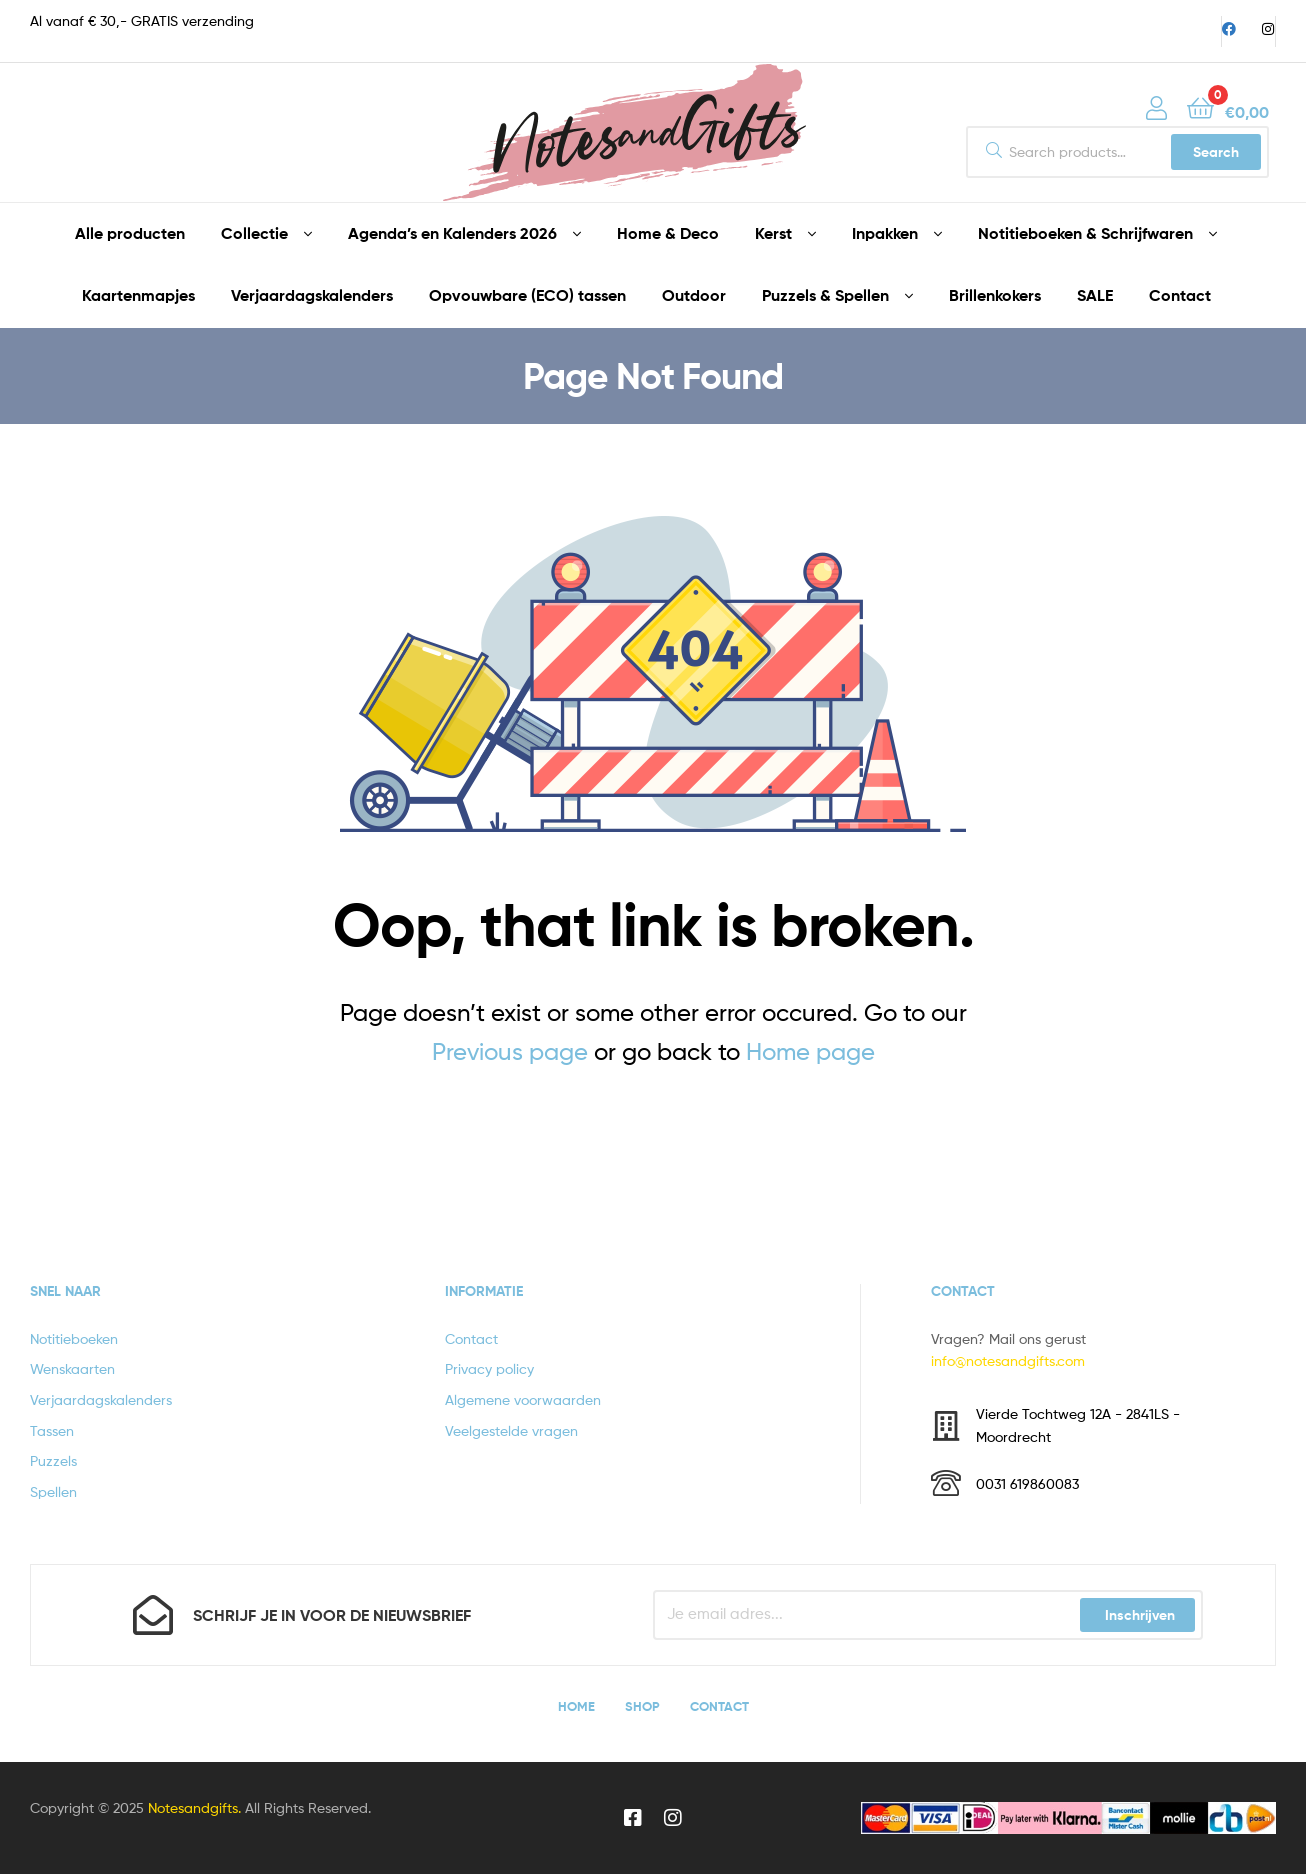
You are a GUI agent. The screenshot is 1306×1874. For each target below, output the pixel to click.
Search (1216, 152)
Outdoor (694, 295)
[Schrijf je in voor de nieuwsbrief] (153, 1615)
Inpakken (885, 233)
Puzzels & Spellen (825, 295)
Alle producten (130, 233)
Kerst (773, 233)
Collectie (254, 233)
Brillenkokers (995, 295)
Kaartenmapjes (138, 295)
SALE (1095, 295)
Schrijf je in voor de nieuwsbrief (332, 1615)
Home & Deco (668, 233)
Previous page (510, 1051)
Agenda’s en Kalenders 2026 (452, 233)
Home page (810, 1051)
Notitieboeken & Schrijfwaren (1085, 233)
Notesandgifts (193, 1807)
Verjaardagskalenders (312, 295)
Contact (1180, 295)
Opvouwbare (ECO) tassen (527, 295)
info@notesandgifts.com (1008, 1360)
